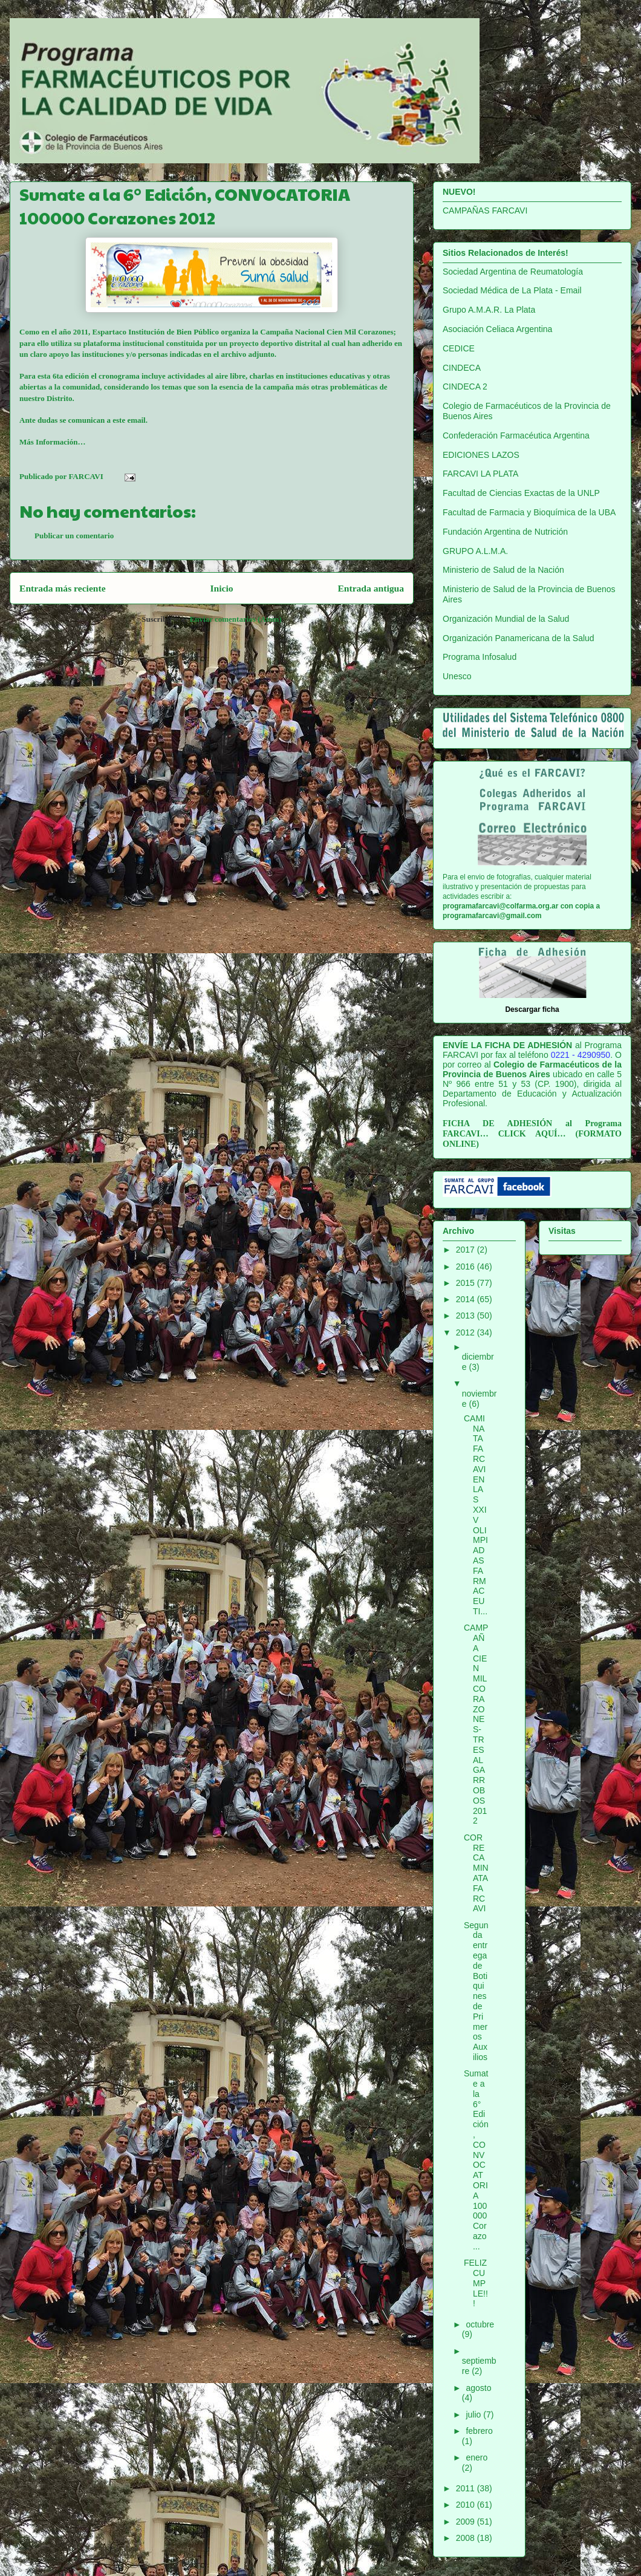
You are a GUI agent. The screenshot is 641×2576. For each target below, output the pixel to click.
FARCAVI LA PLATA (480, 473)
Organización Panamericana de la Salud (518, 638)
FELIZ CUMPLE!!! (476, 2283)
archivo (233, 354)
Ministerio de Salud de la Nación (503, 570)
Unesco (457, 676)
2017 (466, 1249)
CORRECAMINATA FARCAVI (476, 1873)
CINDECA (462, 368)
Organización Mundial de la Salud (506, 619)
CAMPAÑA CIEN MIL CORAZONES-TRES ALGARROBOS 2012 (476, 1724)
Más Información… (52, 441)
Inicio (221, 588)
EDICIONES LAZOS (481, 455)
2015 (466, 1283)
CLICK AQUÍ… (532, 1133)
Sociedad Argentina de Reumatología (513, 271)
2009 (466, 2521)
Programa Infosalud (479, 657)
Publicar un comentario (74, 535)
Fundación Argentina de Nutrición (505, 531)
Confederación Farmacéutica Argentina (516, 435)
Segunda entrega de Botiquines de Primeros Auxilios (476, 1991)
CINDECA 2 (465, 386)
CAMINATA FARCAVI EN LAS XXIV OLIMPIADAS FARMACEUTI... (476, 1515)
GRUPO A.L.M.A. (475, 551)
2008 (466, 2538)
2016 (466, 1266)
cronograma (119, 375)
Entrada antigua (370, 588)
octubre (480, 2324)
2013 (466, 1315)
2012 (466, 1332)
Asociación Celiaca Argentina (497, 329)
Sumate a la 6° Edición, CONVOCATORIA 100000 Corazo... (476, 2160)
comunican (86, 420)
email (136, 420)
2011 (466, 2488)
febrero (479, 2431)
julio (474, 2414)
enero (476, 2457)
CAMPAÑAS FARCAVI (485, 210)
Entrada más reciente (62, 588)
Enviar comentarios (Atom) (236, 619)
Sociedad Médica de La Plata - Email (512, 290)
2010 (466, 2504)
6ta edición (71, 375)
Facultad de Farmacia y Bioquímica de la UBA (529, 512)
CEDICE (459, 348)
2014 (466, 1299)
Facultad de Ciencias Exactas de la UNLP (521, 493)
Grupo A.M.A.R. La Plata (489, 310)
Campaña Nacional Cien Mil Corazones (326, 331)
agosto (478, 2388)
